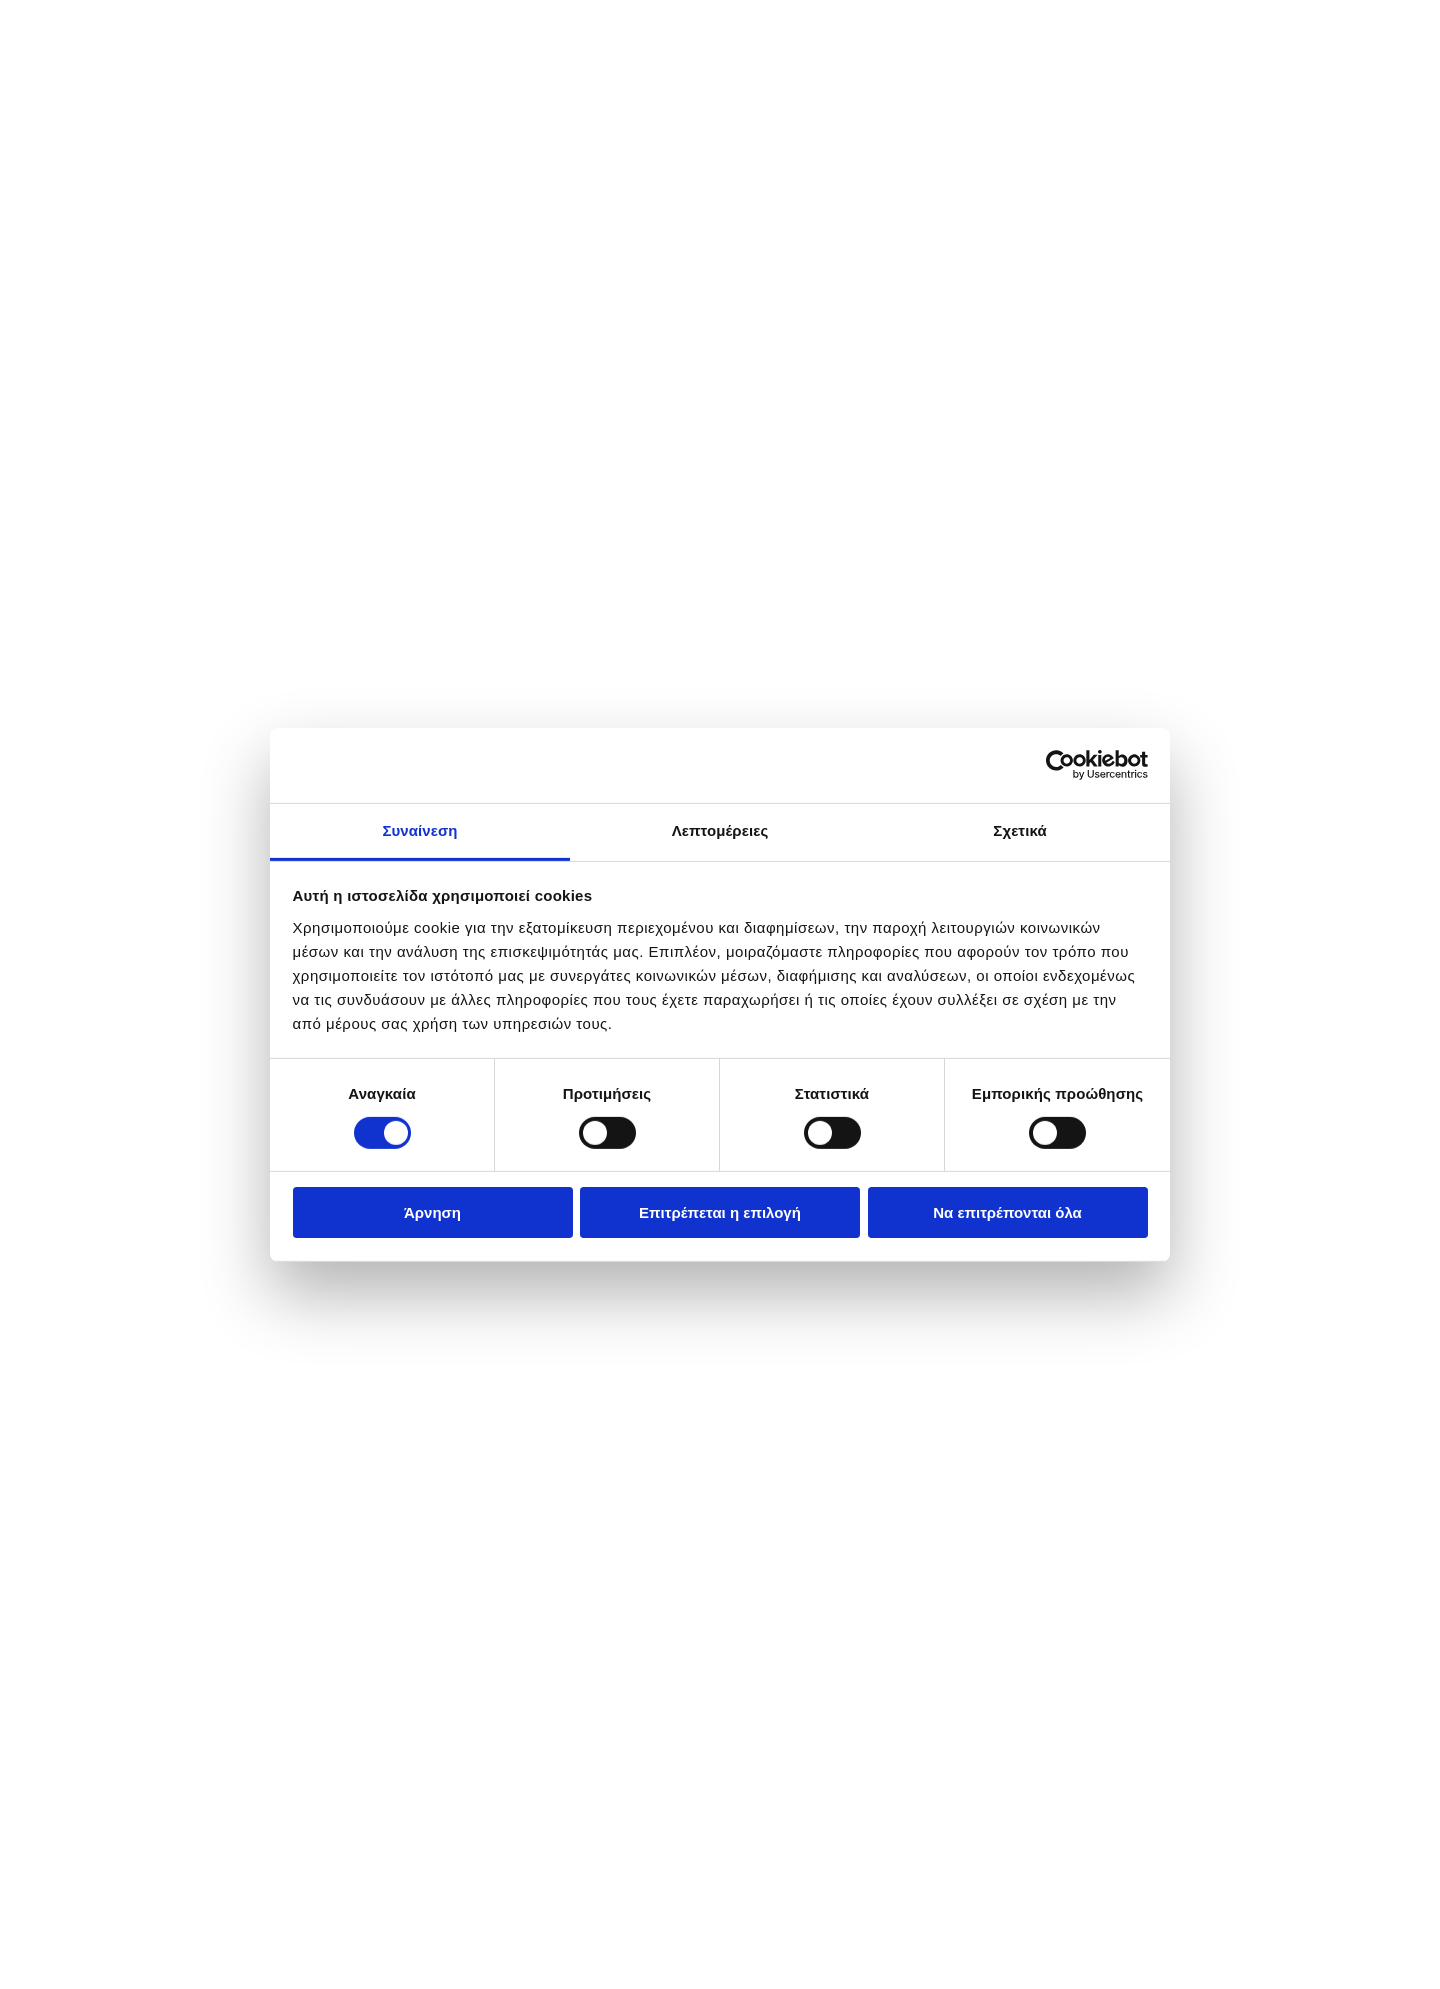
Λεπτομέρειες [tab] (720, 829)
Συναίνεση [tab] (419, 829)
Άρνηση (432, 1212)
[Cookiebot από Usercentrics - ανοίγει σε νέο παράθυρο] (1060, 765)
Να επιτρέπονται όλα (1007, 1212)
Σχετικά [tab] (1019, 829)
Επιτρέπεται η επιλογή (720, 1212)
